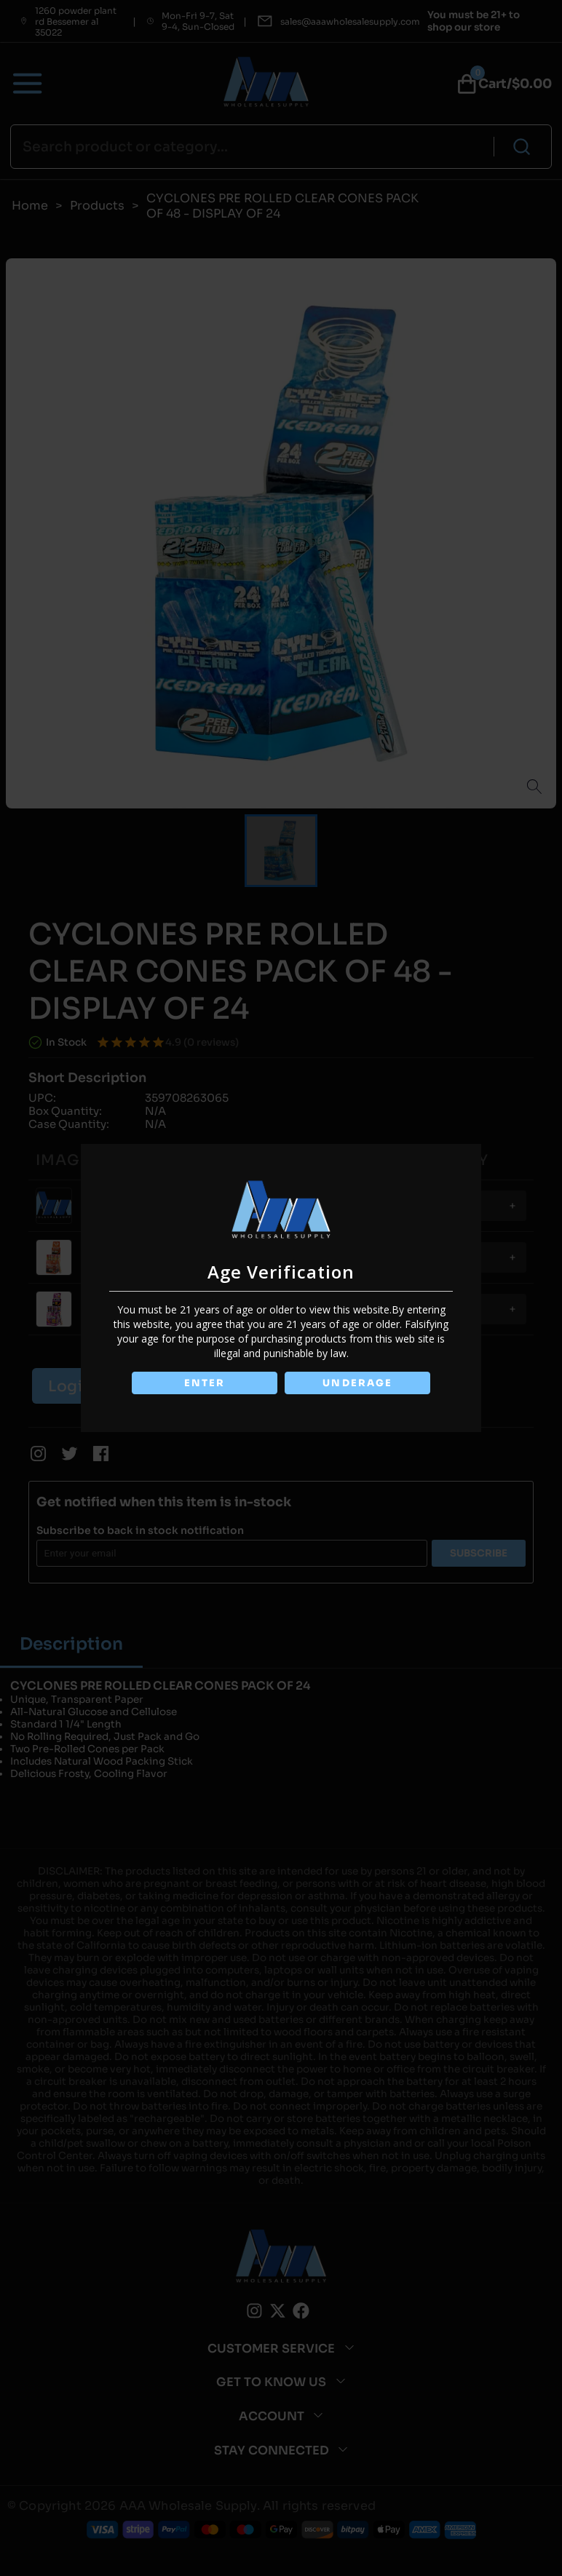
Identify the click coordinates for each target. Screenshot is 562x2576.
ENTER (203, 1383)
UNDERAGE (358, 1383)
